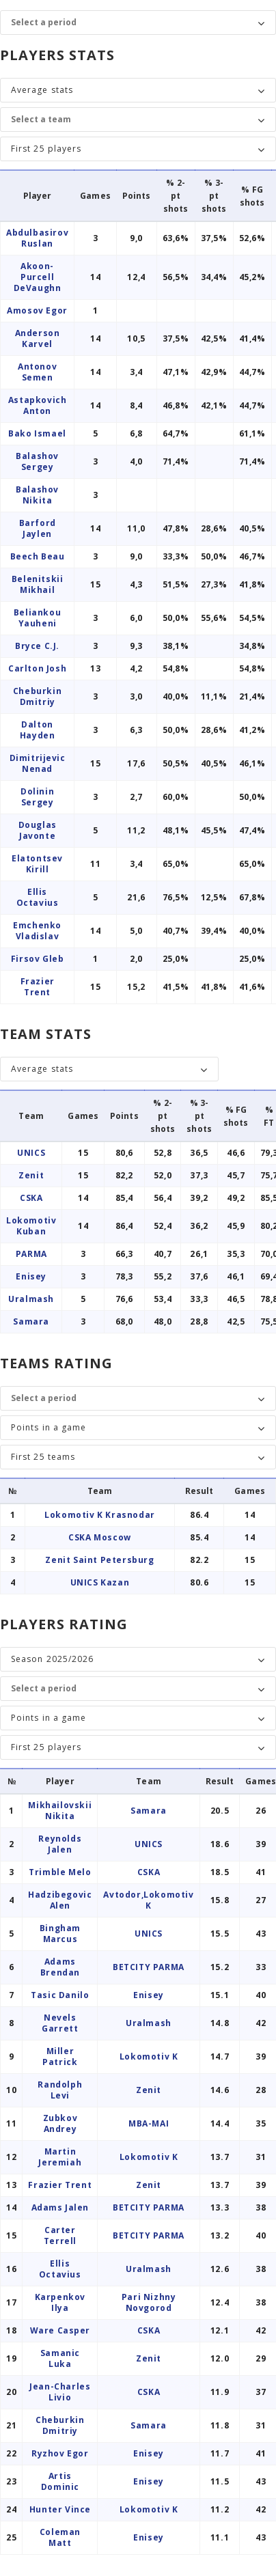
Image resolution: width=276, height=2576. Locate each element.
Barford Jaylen (37, 528)
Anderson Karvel (37, 338)
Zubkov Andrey (60, 2123)
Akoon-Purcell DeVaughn (37, 277)
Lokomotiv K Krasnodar (99, 1515)
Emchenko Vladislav (37, 930)
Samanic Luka (60, 2358)
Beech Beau (37, 556)
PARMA (31, 1254)
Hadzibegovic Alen (60, 1900)
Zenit (31, 1175)
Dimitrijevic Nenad (38, 763)
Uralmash (31, 1299)
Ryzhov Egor (60, 2453)
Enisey (31, 1276)
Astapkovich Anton (37, 405)
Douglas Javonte (37, 830)
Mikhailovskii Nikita (60, 1810)
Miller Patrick (59, 2056)
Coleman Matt (60, 2537)
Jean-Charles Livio (59, 2392)
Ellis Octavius (37, 897)
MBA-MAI (148, 2123)
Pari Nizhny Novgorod (149, 2302)
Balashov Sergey (37, 461)
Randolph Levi (60, 2090)
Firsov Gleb (37, 959)
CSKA (31, 1198)
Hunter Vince (60, 2509)
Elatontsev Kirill (37, 864)
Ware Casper (60, 2330)
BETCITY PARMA (148, 1967)
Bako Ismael (37, 433)
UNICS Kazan (100, 1582)
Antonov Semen (37, 372)
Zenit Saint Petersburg (99, 1560)
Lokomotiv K (149, 2056)
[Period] (131, 22)
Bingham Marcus (60, 1933)
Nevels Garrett (60, 2023)
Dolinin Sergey (37, 797)
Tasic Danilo (60, 1995)
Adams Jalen (60, 2207)
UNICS (31, 1153)
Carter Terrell (60, 2235)
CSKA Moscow (99, 1537)
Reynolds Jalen (59, 1844)
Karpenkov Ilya (60, 2302)
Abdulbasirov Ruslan (37, 238)
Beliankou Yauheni (37, 618)
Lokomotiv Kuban (31, 1226)
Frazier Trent (37, 986)
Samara (31, 1321)
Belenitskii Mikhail (38, 584)
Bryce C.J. (37, 646)
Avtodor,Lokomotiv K (148, 1900)
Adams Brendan (60, 1967)
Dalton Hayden (37, 730)
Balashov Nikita (37, 495)
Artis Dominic (60, 2481)
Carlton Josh (37, 668)
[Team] (131, 119)
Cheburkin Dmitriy (37, 696)
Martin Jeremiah (59, 2157)
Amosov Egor (37, 310)
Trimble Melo (60, 1872)
